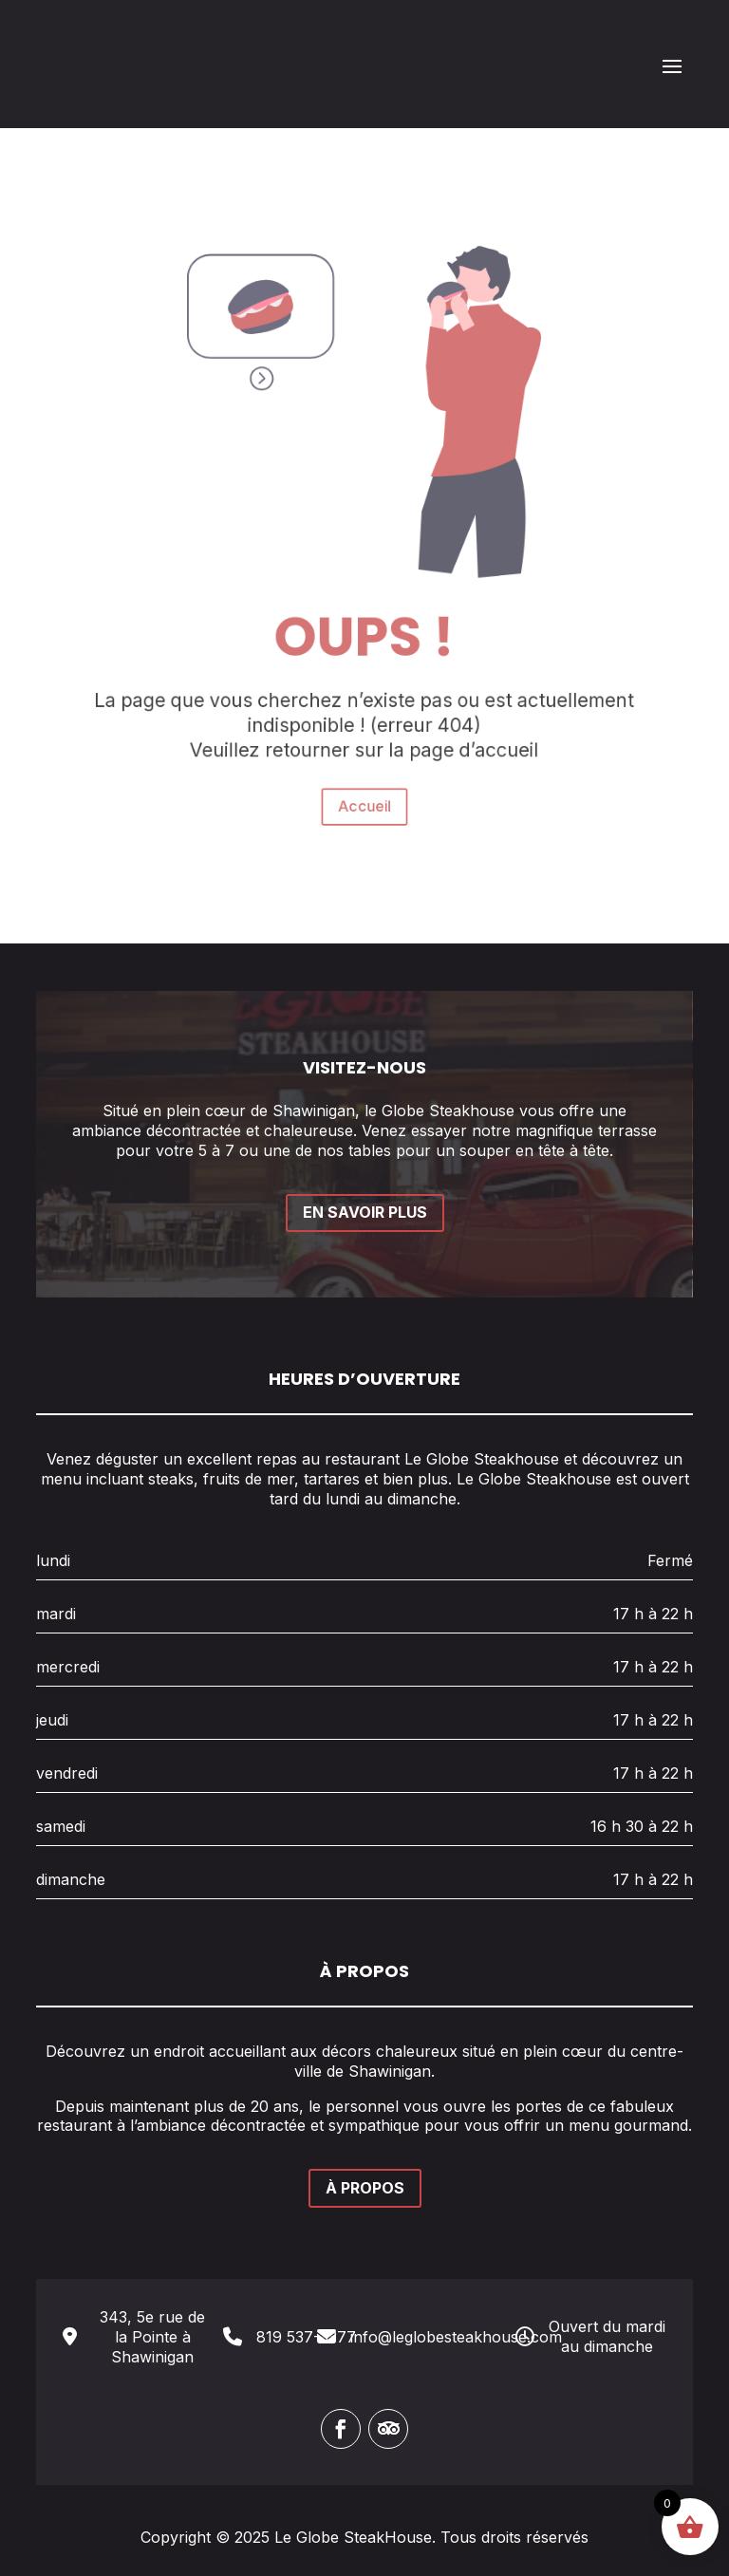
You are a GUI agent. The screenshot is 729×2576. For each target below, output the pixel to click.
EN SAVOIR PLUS (365, 1212)
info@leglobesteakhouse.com (456, 2336)
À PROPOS (365, 2187)
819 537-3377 (306, 2336)
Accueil (364, 744)
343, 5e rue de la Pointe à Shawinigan (152, 2336)
